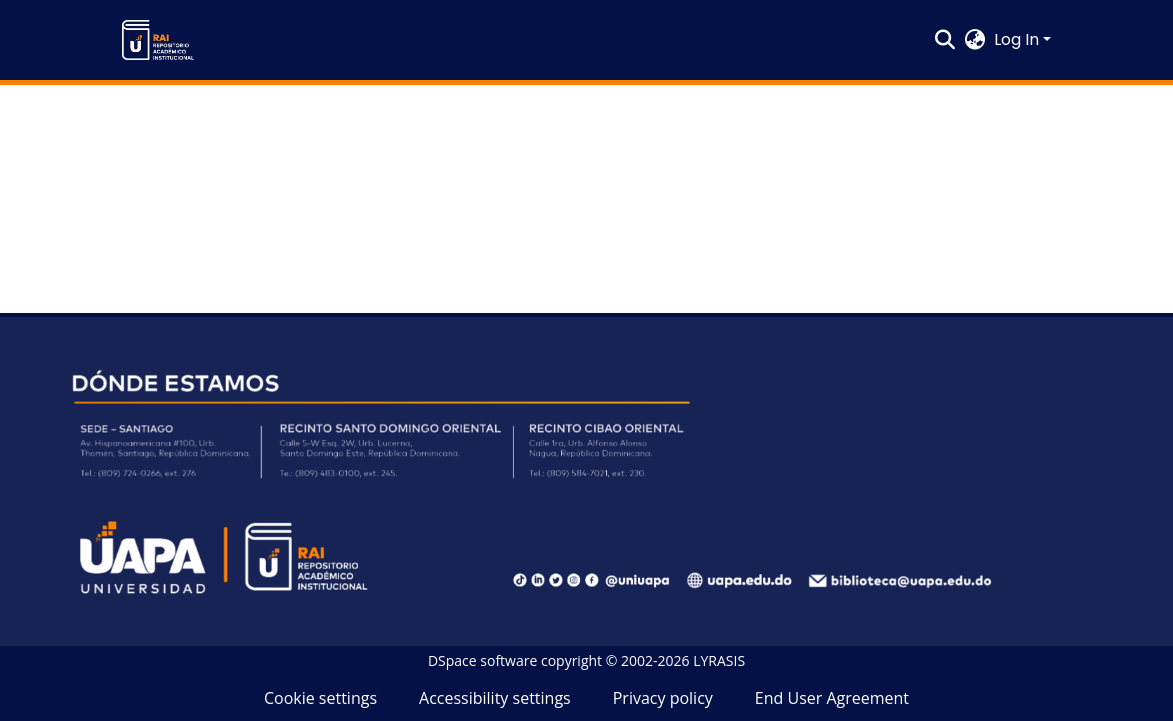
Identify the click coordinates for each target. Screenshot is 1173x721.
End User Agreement (832, 698)
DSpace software (482, 660)
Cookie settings (320, 698)
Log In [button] (1018, 39)
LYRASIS (719, 660)
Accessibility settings (495, 698)
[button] (158, 40)
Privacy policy (663, 698)
